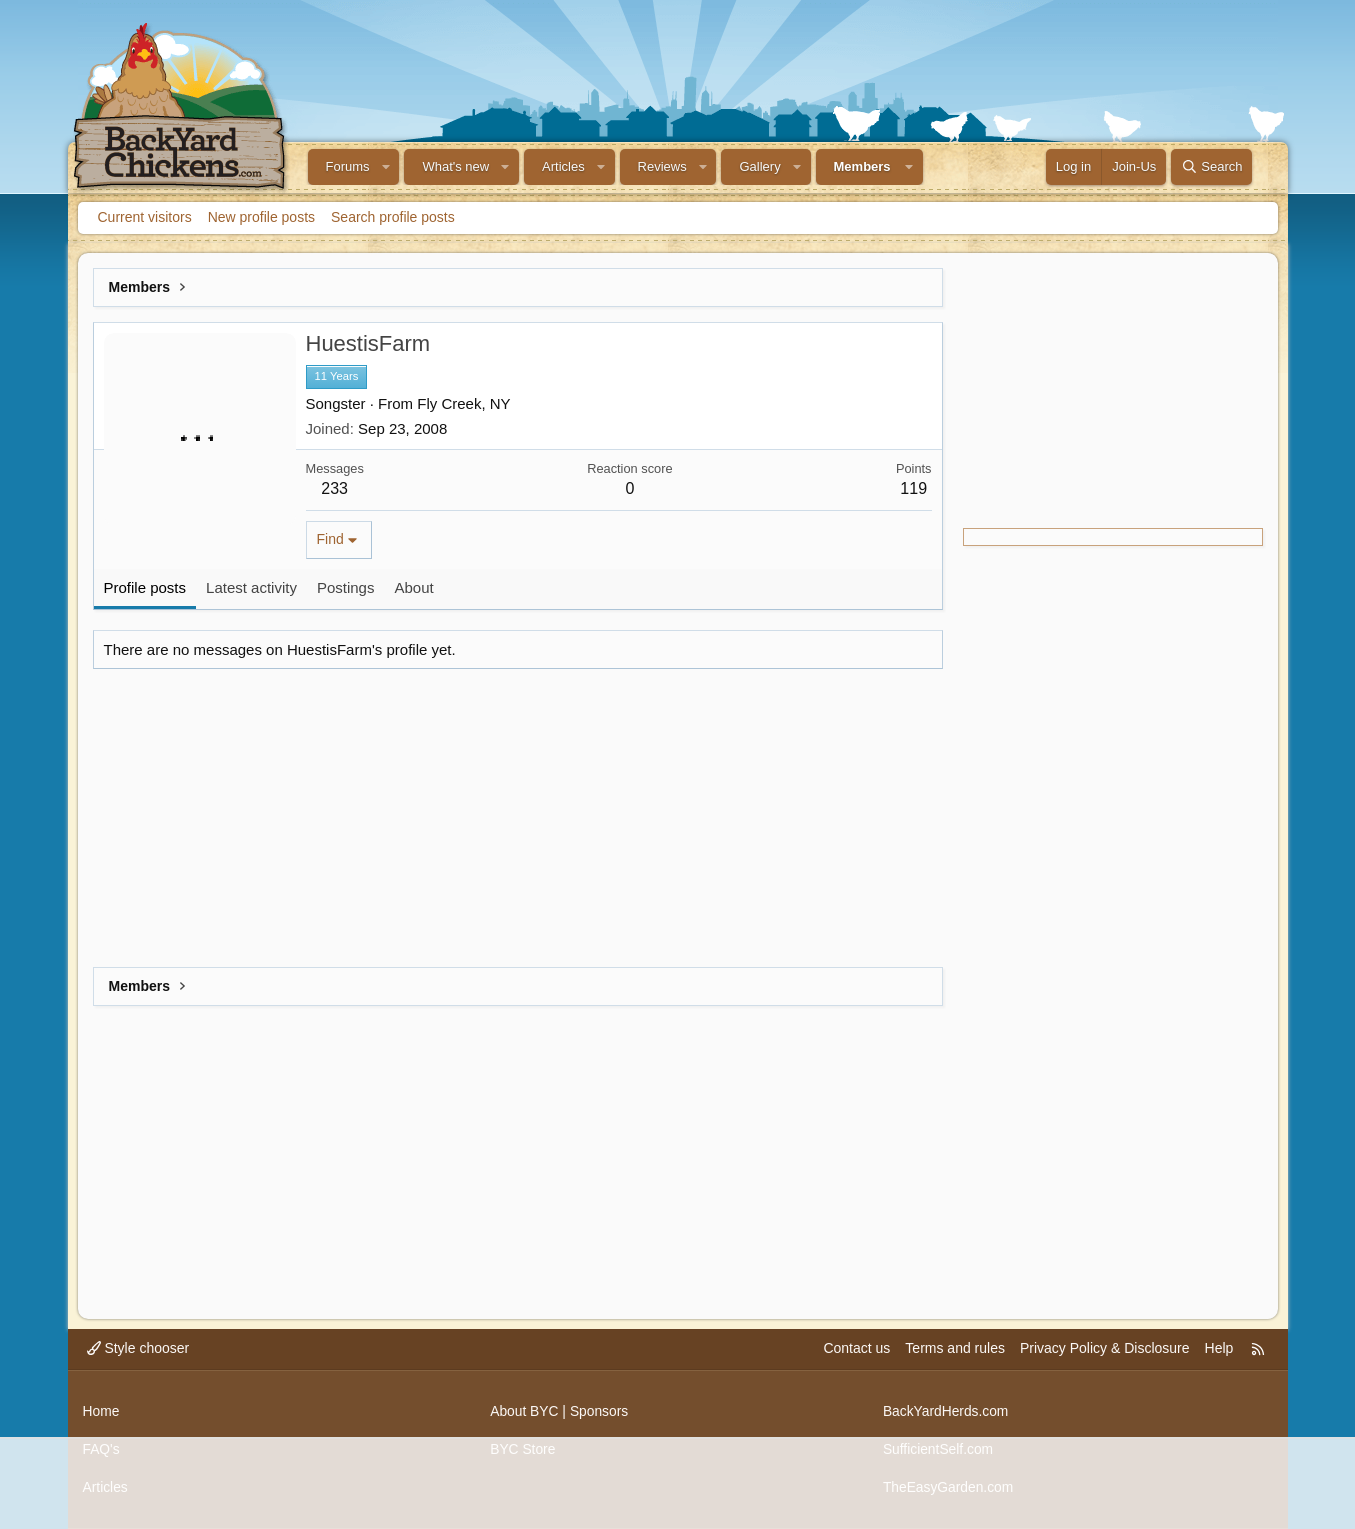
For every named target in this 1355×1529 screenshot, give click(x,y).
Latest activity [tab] (251, 587)
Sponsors (600, 1413)
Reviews (662, 166)
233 (334, 488)
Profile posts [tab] (145, 587)
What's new (455, 166)
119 (913, 488)
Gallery (759, 166)
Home (101, 1413)
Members (862, 166)
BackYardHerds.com (946, 1413)
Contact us (856, 1352)
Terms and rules (955, 1352)
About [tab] (413, 587)
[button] (386, 167)
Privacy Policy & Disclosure (1105, 1352)
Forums (348, 166)
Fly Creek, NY (463, 403)
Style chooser (138, 1352)
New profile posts (261, 217)
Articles (563, 166)
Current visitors (145, 217)
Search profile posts (393, 217)
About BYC (524, 1413)
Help (1219, 1352)
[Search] (1211, 167)
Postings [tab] (346, 587)
